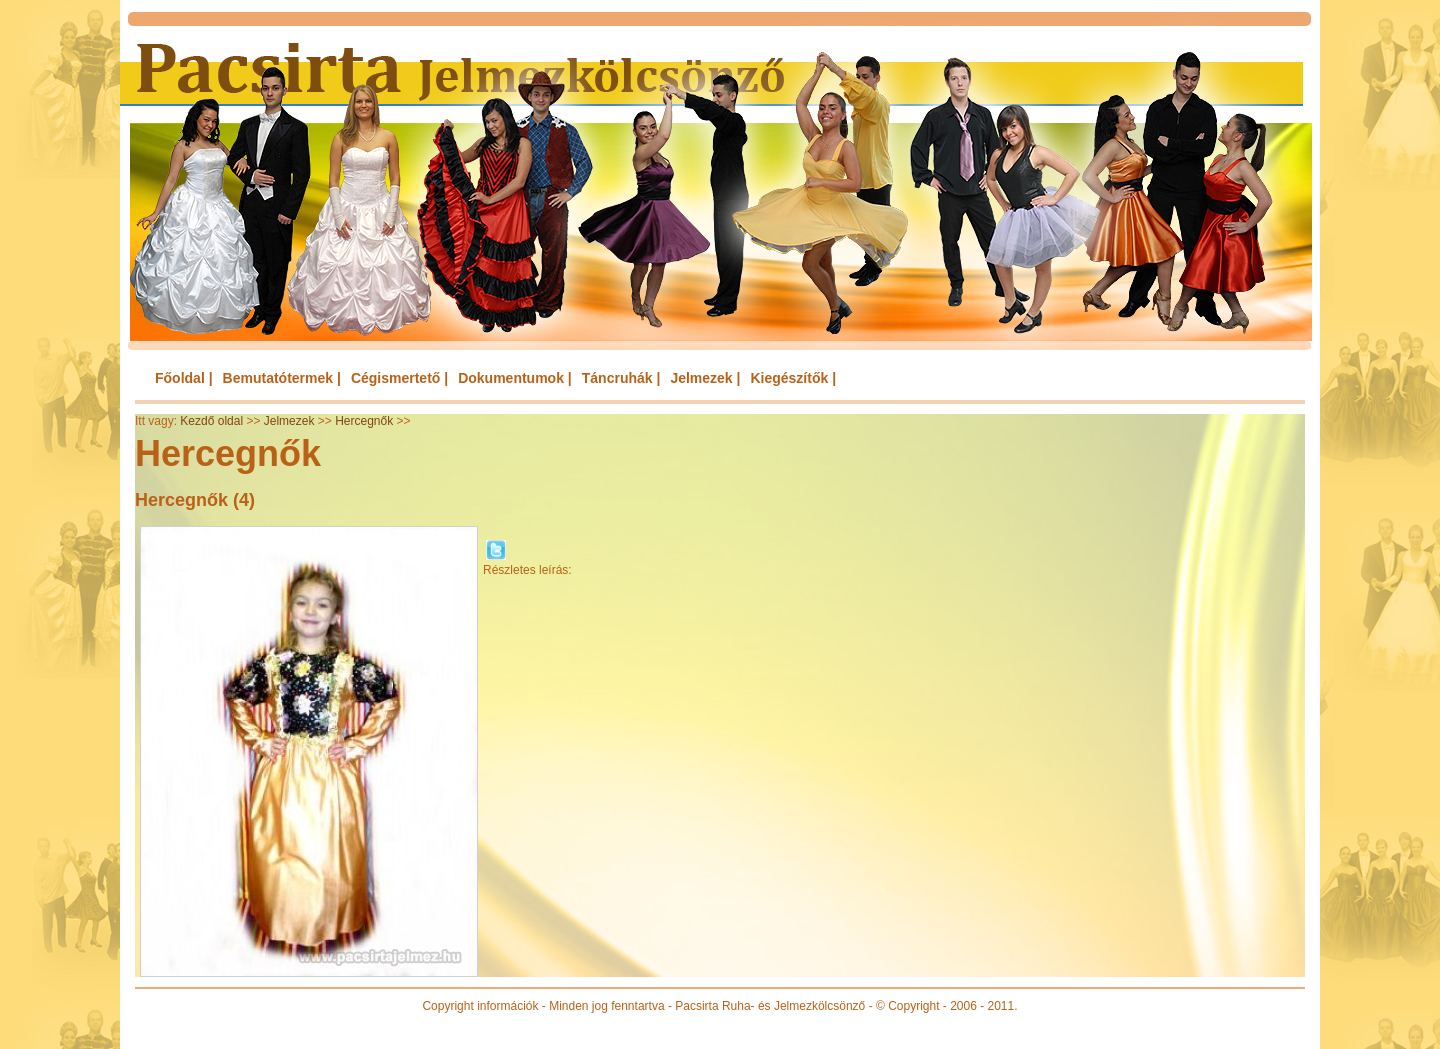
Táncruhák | (621, 378)
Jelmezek (289, 421)
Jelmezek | (705, 378)
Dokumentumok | (515, 378)
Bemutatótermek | (282, 378)
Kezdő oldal (211, 421)
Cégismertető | (399, 378)
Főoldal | (184, 378)
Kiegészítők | (793, 378)
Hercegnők (364, 421)
